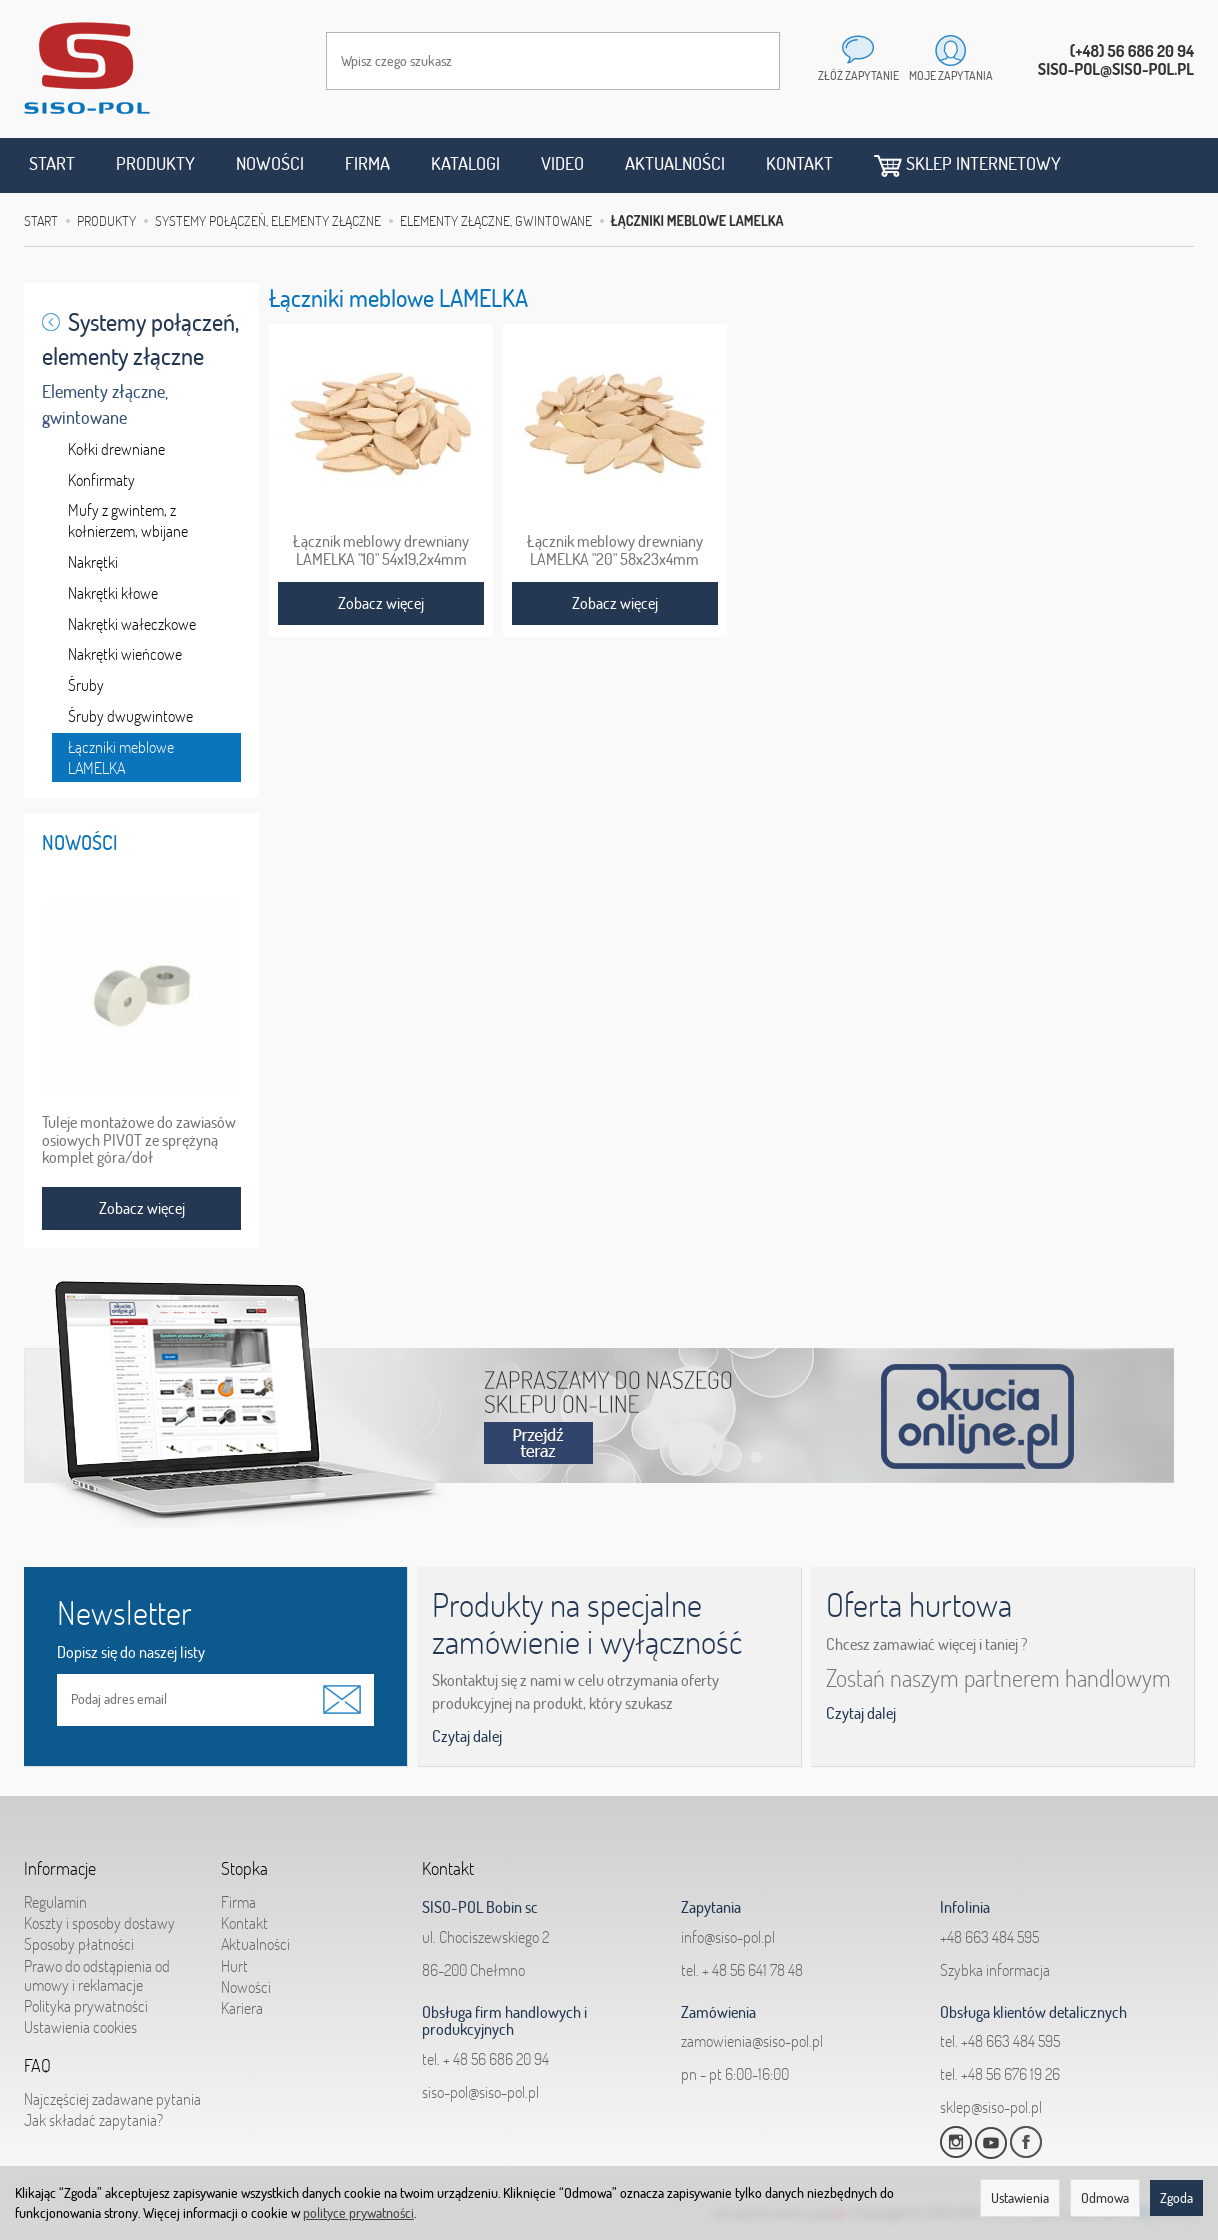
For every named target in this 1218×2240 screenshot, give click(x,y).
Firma (367, 163)
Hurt (234, 1966)
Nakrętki (93, 562)
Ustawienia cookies (80, 2027)
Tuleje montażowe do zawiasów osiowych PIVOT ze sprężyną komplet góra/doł (139, 1140)
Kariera (242, 2008)
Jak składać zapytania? (93, 2120)
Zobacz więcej (381, 603)
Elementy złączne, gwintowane (105, 404)
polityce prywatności (358, 2213)
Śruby (86, 685)
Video (562, 163)
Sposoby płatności (79, 1944)
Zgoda (1176, 2198)
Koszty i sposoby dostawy (99, 1923)
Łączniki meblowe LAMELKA (121, 757)
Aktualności (675, 163)
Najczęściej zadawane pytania (112, 2099)
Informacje (60, 1869)
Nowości (270, 163)
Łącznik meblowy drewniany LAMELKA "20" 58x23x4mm (615, 550)
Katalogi (465, 163)
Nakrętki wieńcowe (125, 654)
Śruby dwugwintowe (130, 716)
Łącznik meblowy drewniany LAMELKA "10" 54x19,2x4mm (381, 550)
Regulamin (55, 1902)
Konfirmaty (101, 480)
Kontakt (799, 163)
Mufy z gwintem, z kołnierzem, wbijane (128, 520)
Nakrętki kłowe (113, 593)
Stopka (244, 1869)
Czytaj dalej (467, 1736)
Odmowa (1105, 2198)
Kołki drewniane (116, 449)
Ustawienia (1020, 2198)
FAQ (37, 2066)
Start (52, 163)
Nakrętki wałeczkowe (132, 624)
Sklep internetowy (967, 164)
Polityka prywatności (86, 2006)
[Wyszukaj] (745, 61)
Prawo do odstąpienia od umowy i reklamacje (97, 1975)
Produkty (155, 163)
